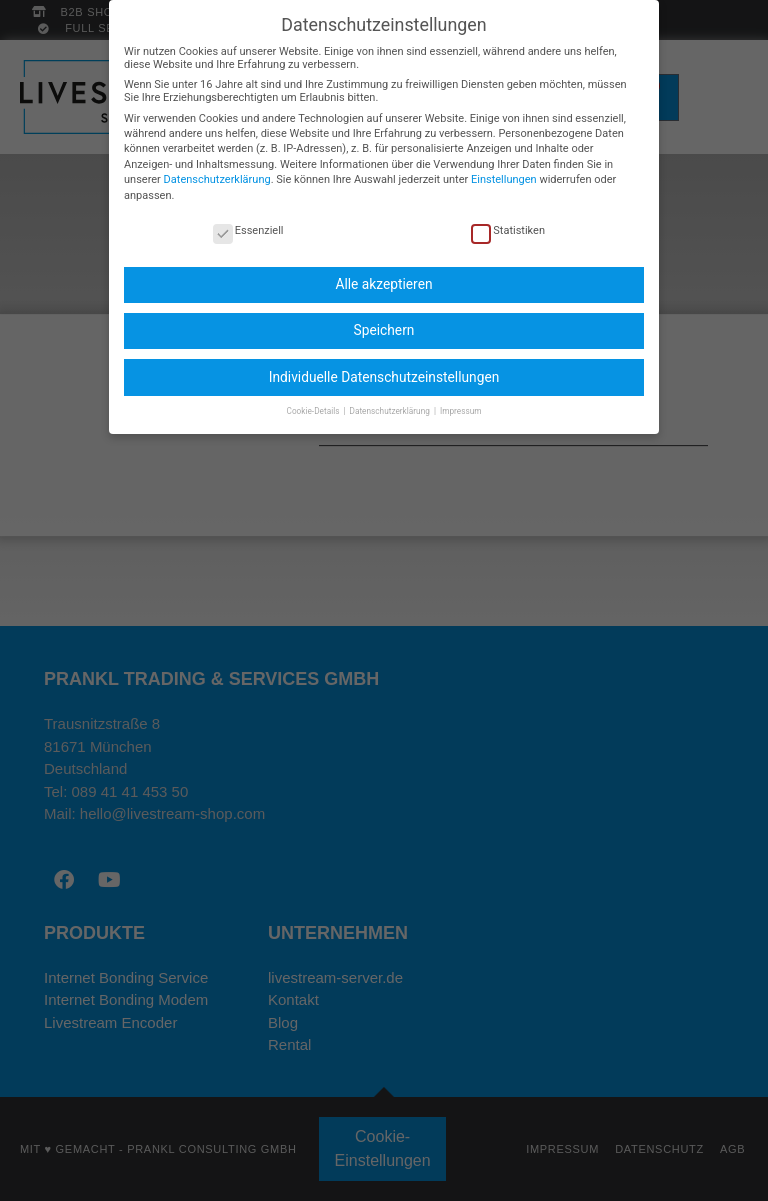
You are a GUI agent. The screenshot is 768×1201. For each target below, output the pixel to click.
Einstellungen (504, 167)
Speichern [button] (384, 318)
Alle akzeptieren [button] (383, 272)
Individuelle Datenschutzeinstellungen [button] (384, 364)
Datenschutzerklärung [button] (391, 398)
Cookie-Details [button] (314, 398)
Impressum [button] (461, 398)
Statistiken (508, 217)
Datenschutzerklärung (217, 167)
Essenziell (248, 217)
